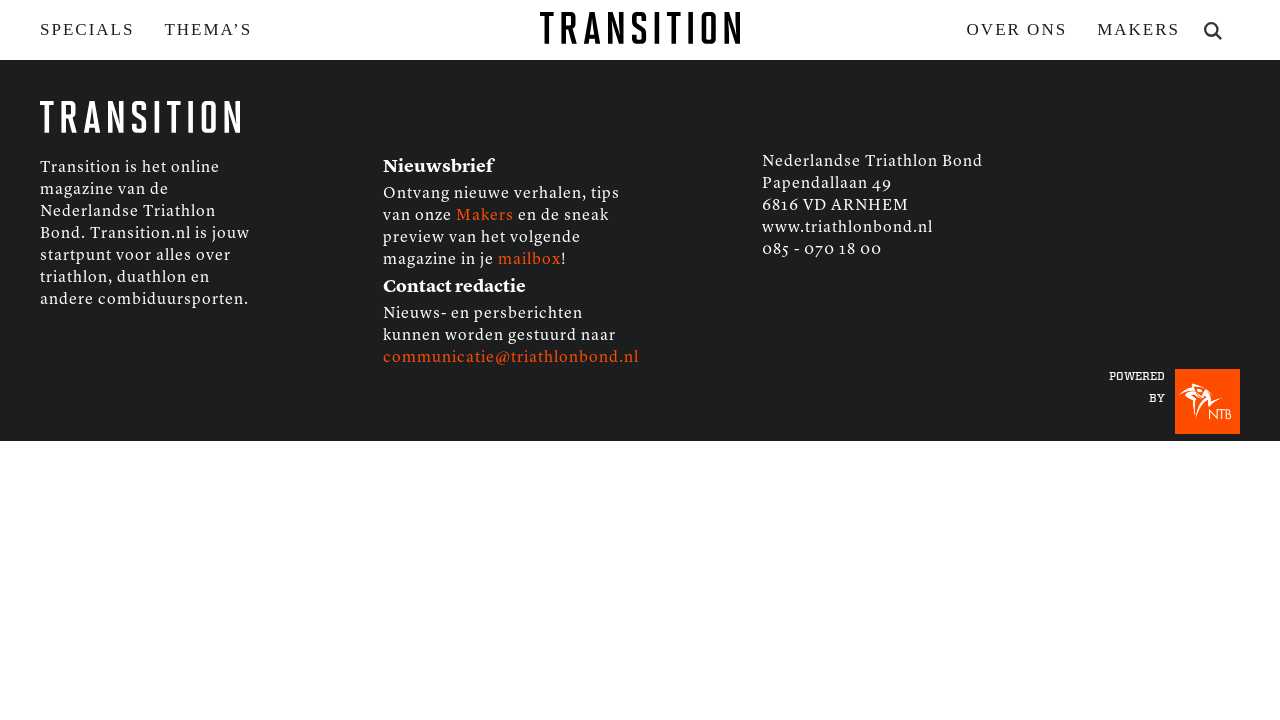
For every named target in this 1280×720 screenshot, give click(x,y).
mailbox (529, 260)
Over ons (1017, 29)
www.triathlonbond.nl (847, 228)
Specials (87, 29)
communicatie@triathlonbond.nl (511, 358)
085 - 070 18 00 (822, 250)
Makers (1138, 29)
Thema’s (208, 29)
